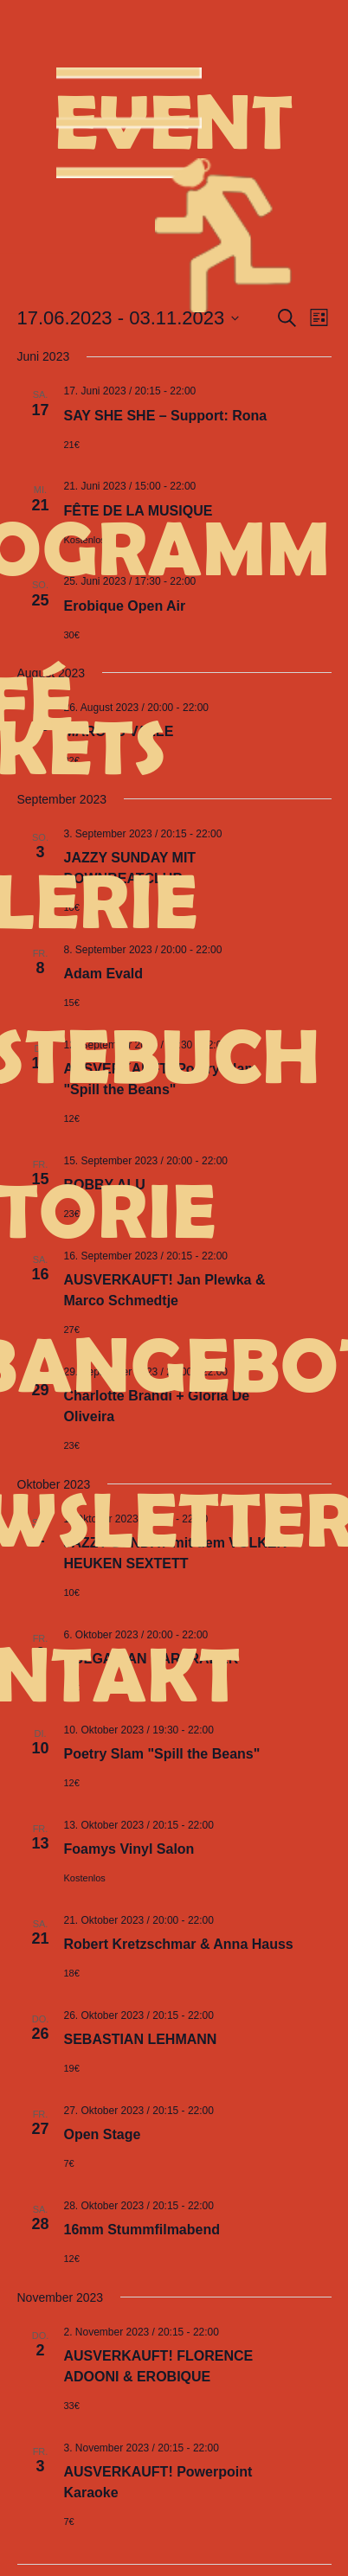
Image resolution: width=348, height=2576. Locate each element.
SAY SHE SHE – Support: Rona (165, 415)
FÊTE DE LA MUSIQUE (138, 510)
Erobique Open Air (125, 606)
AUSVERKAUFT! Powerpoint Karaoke (158, 2482)
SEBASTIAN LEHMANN (140, 2039)
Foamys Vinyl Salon (129, 1849)
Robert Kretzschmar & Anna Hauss (178, 1944)
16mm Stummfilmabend (142, 2229)
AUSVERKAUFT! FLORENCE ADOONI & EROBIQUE (159, 2366)
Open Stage (102, 2134)
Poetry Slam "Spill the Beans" (162, 1753)
